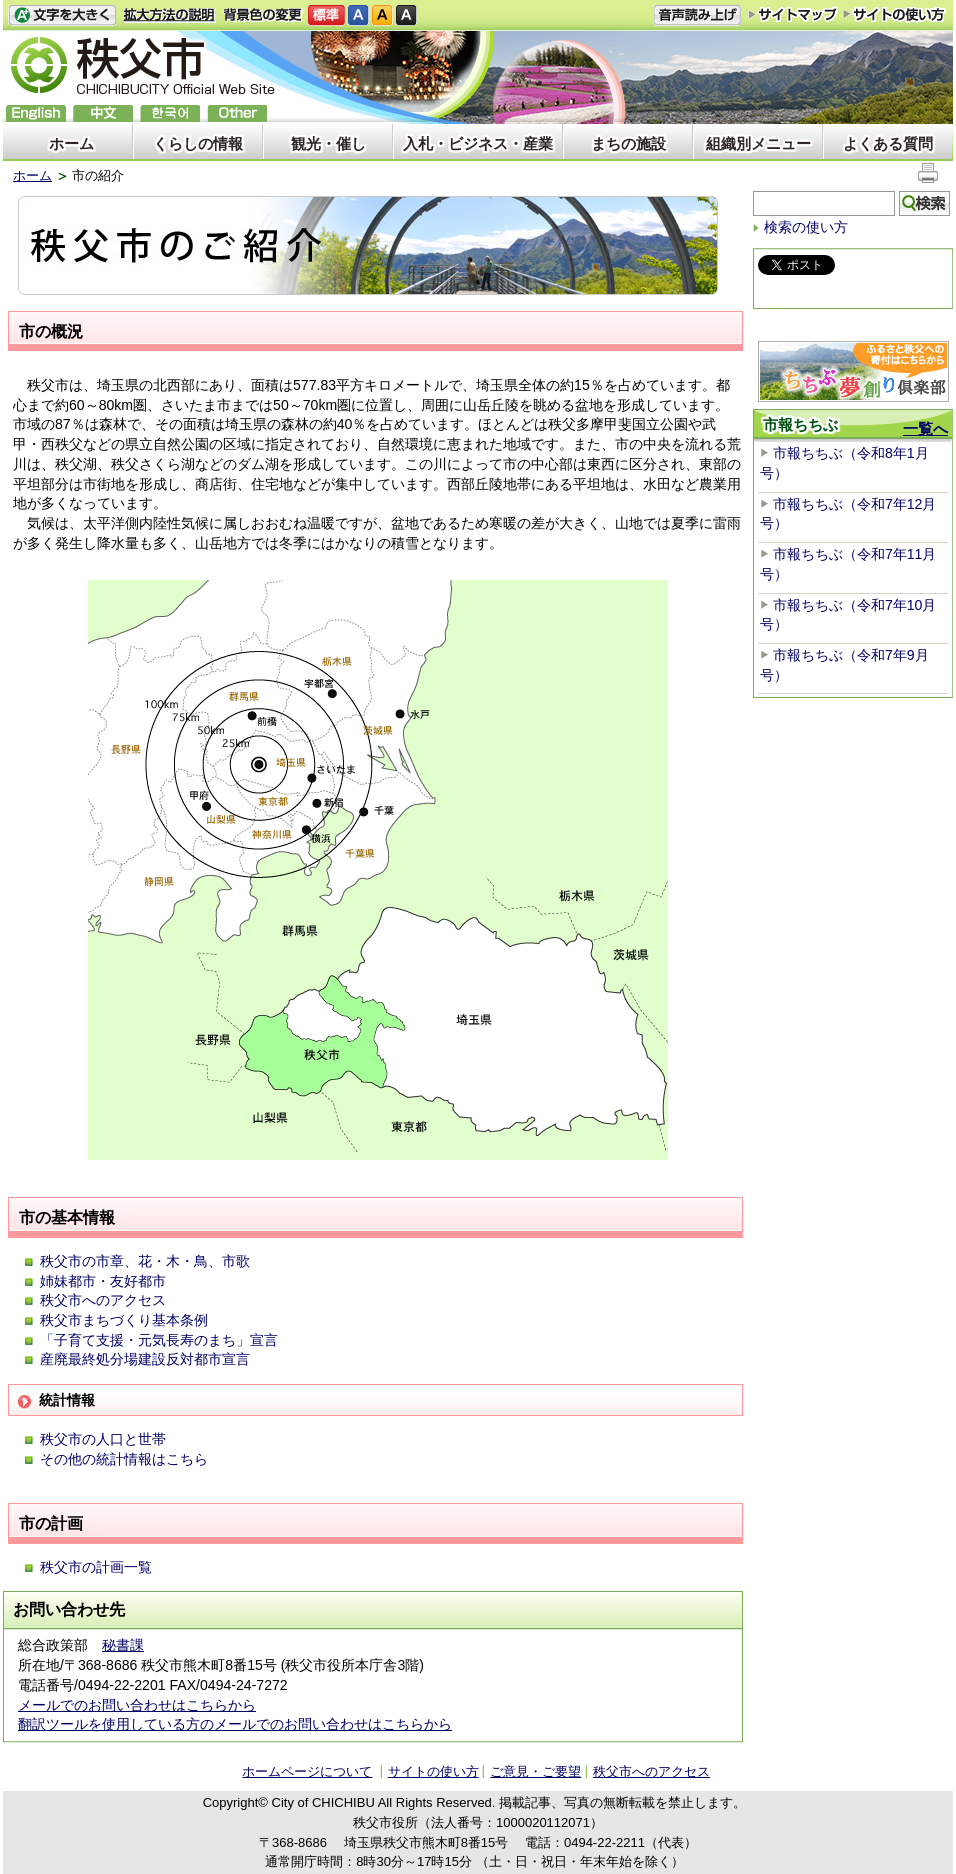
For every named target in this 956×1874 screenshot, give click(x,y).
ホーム (71, 143)
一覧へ (925, 428)
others (237, 113)
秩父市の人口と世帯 (103, 1439)
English (36, 113)
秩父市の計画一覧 (96, 1567)
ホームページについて (307, 1771)
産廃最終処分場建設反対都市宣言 (145, 1359)
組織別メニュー (758, 143)
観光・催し (328, 143)
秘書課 (123, 1645)
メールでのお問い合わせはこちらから (137, 1705)
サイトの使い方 (894, 14)
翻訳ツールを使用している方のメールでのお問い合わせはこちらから (235, 1724)
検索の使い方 (806, 227)
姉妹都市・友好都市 (103, 1281)
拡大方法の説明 (169, 15)
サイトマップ (793, 14)
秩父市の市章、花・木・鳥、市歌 (145, 1261)
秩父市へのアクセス (103, 1300)
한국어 (170, 113)
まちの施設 (628, 143)
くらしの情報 (198, 143)
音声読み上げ (697, 15)
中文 (103, 113)
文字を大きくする (62, 15)
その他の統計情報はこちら (124, 1459)
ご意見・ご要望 (535, 1771)
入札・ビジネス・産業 (478, 143)
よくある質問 (888, 143)
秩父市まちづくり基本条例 (124, 1320)
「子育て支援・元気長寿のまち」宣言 (159, 1340)
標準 (326, 15)
